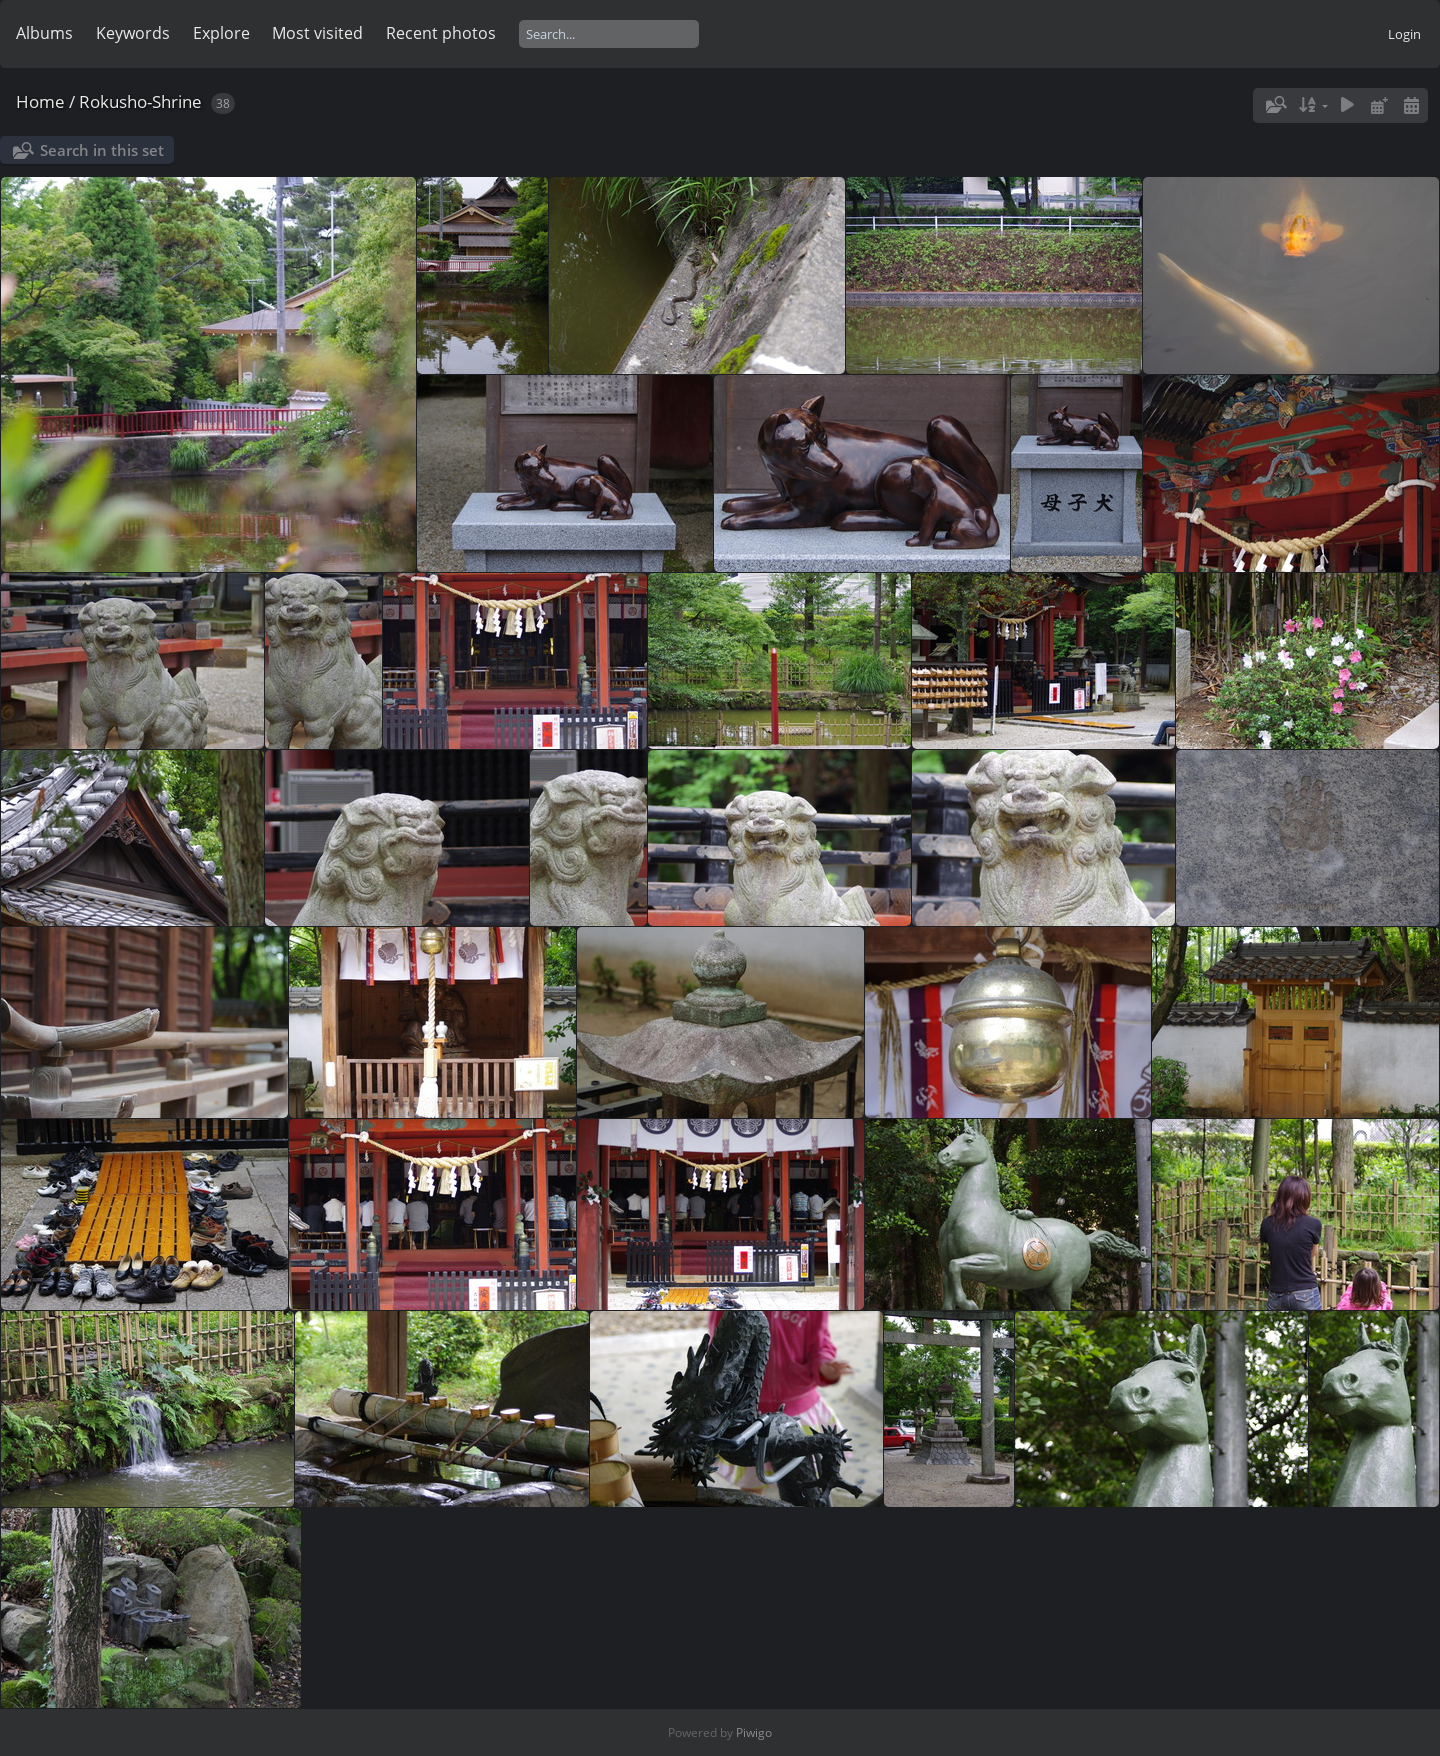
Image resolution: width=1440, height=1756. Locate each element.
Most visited (317, 33)
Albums (44, 33)
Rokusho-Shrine (140, 101)
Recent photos (441, 33)
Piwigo (754, 1732)
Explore (221, 33)
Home (40, 101)
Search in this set (102, 150)
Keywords (133, 33)
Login (1404, 34)
